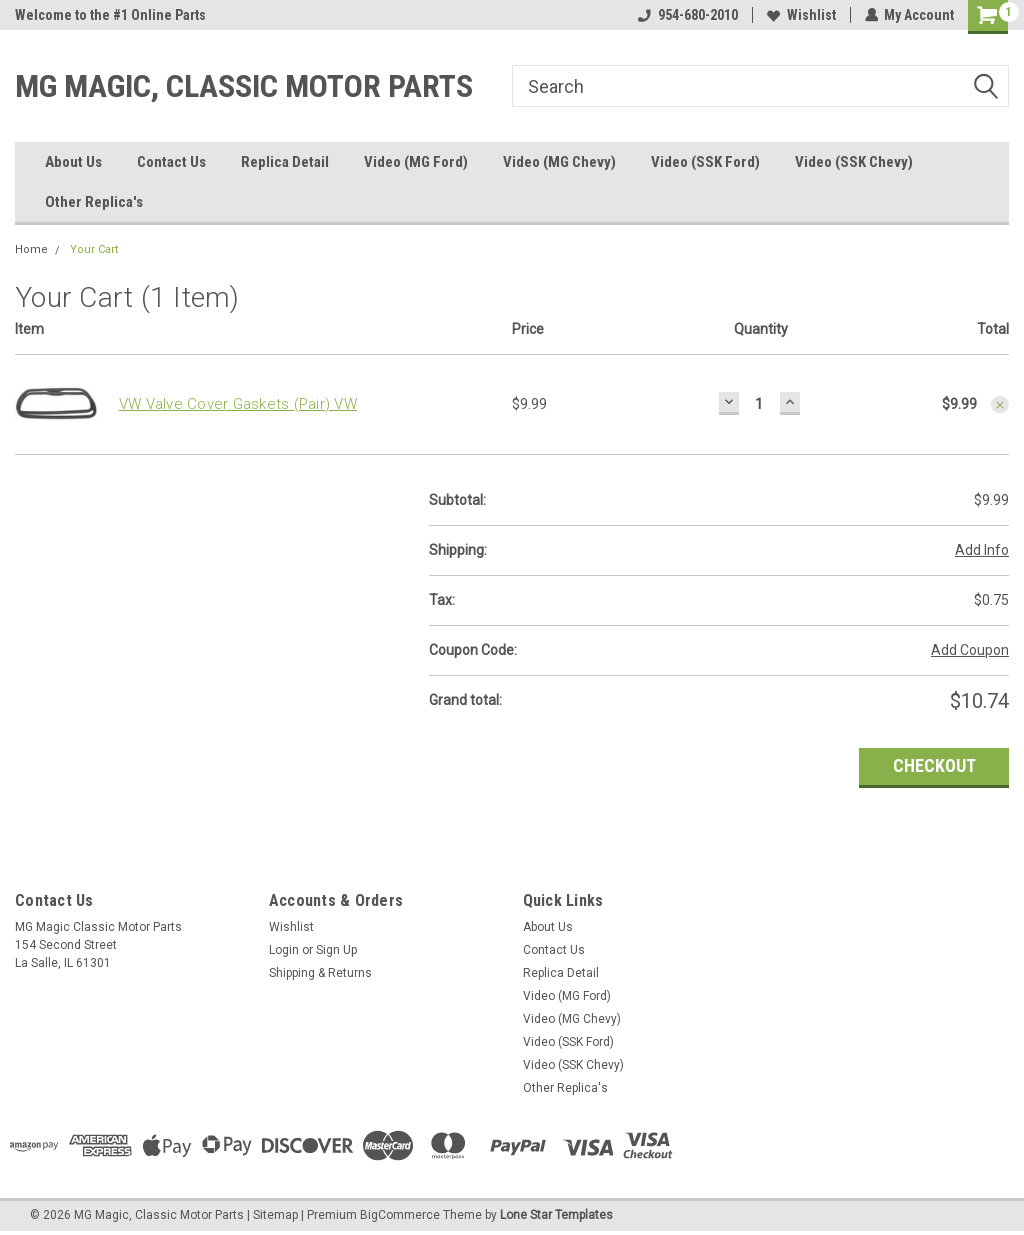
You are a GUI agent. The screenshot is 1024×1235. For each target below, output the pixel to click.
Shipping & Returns (320, 973)
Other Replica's (94, 202)
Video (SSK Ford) (705, 162)
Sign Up (336, 950)
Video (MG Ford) (416, 162)
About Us (73, 162)
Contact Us (171, 162)
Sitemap (275, 1215)
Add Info (982, 550)
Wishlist (800, 15)
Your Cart (94, 249)
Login (284, 950)
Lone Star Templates (556, 1215)
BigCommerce (400, 1215)
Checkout (934, 765)
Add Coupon (970, 650)
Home (31, 249)
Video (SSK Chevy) (854, 162)
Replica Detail (285, 162)
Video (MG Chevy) (559, 162)
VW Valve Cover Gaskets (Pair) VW (238, 404)
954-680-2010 (687, 15)
